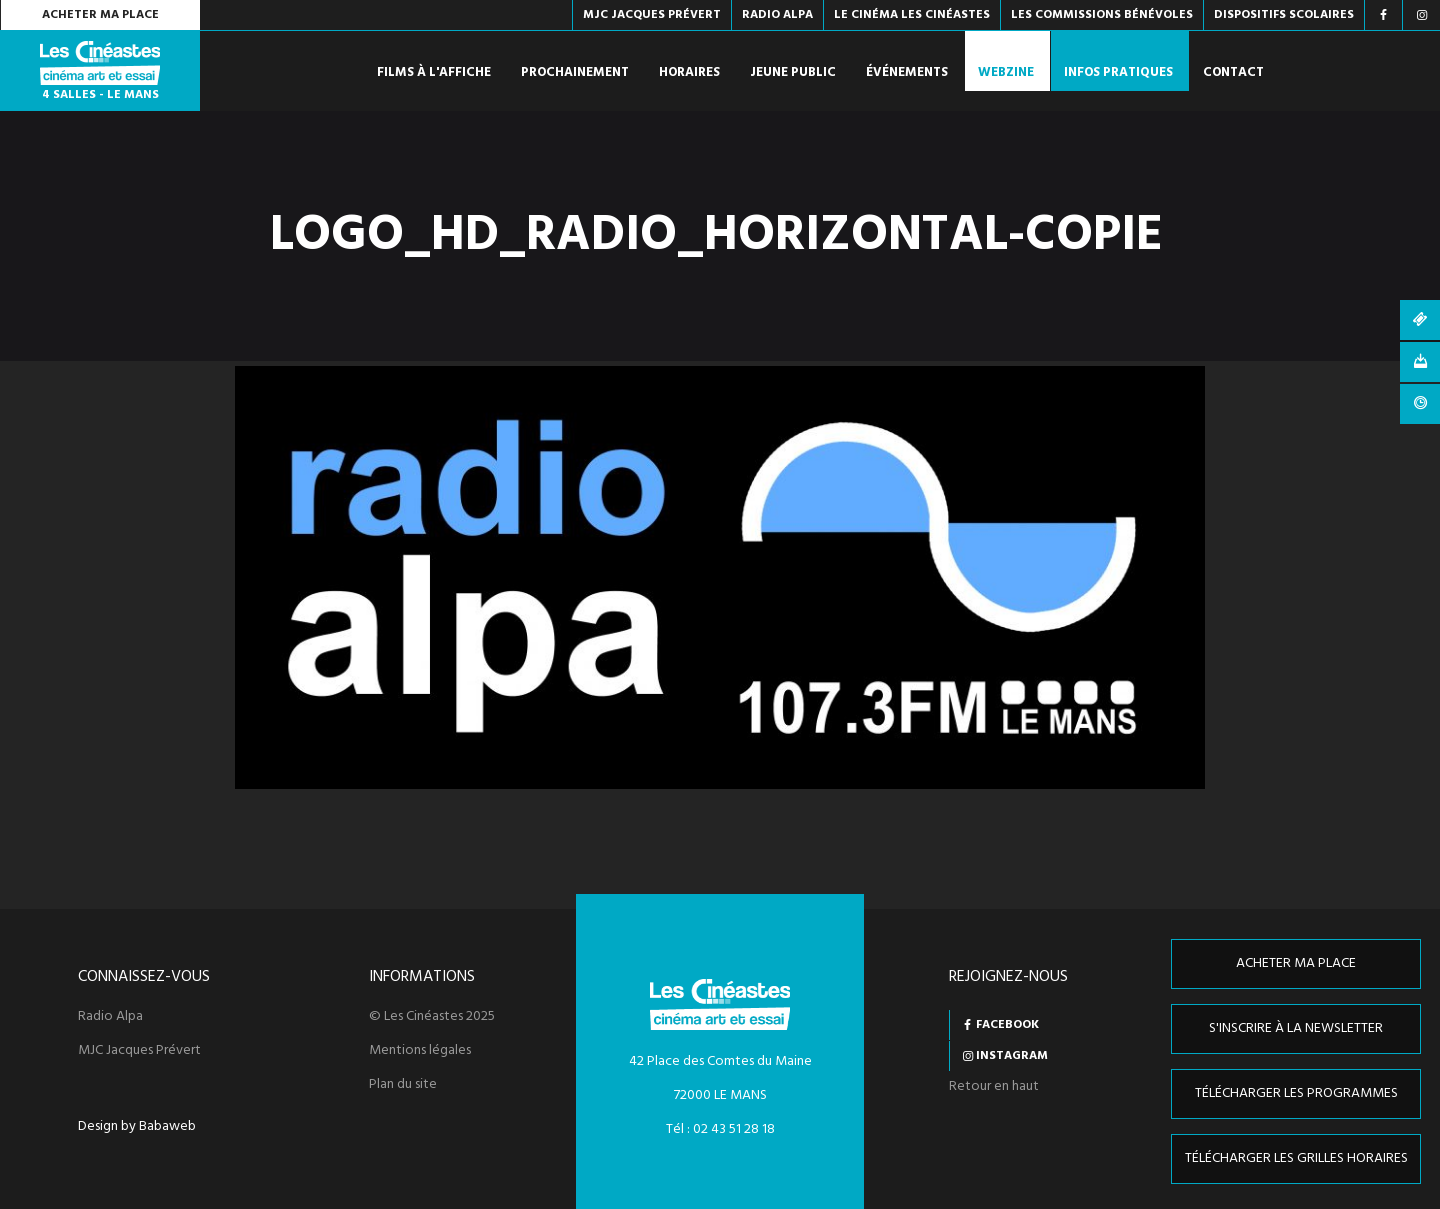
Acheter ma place (100, 15)
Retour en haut (994, 1086)
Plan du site (403, 1085)
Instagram (1012, 1056)
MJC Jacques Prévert (139, 1051)
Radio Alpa (110, 1017)
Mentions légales (420, 1051)
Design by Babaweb (137, 1127)
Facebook (1007, 1025)
